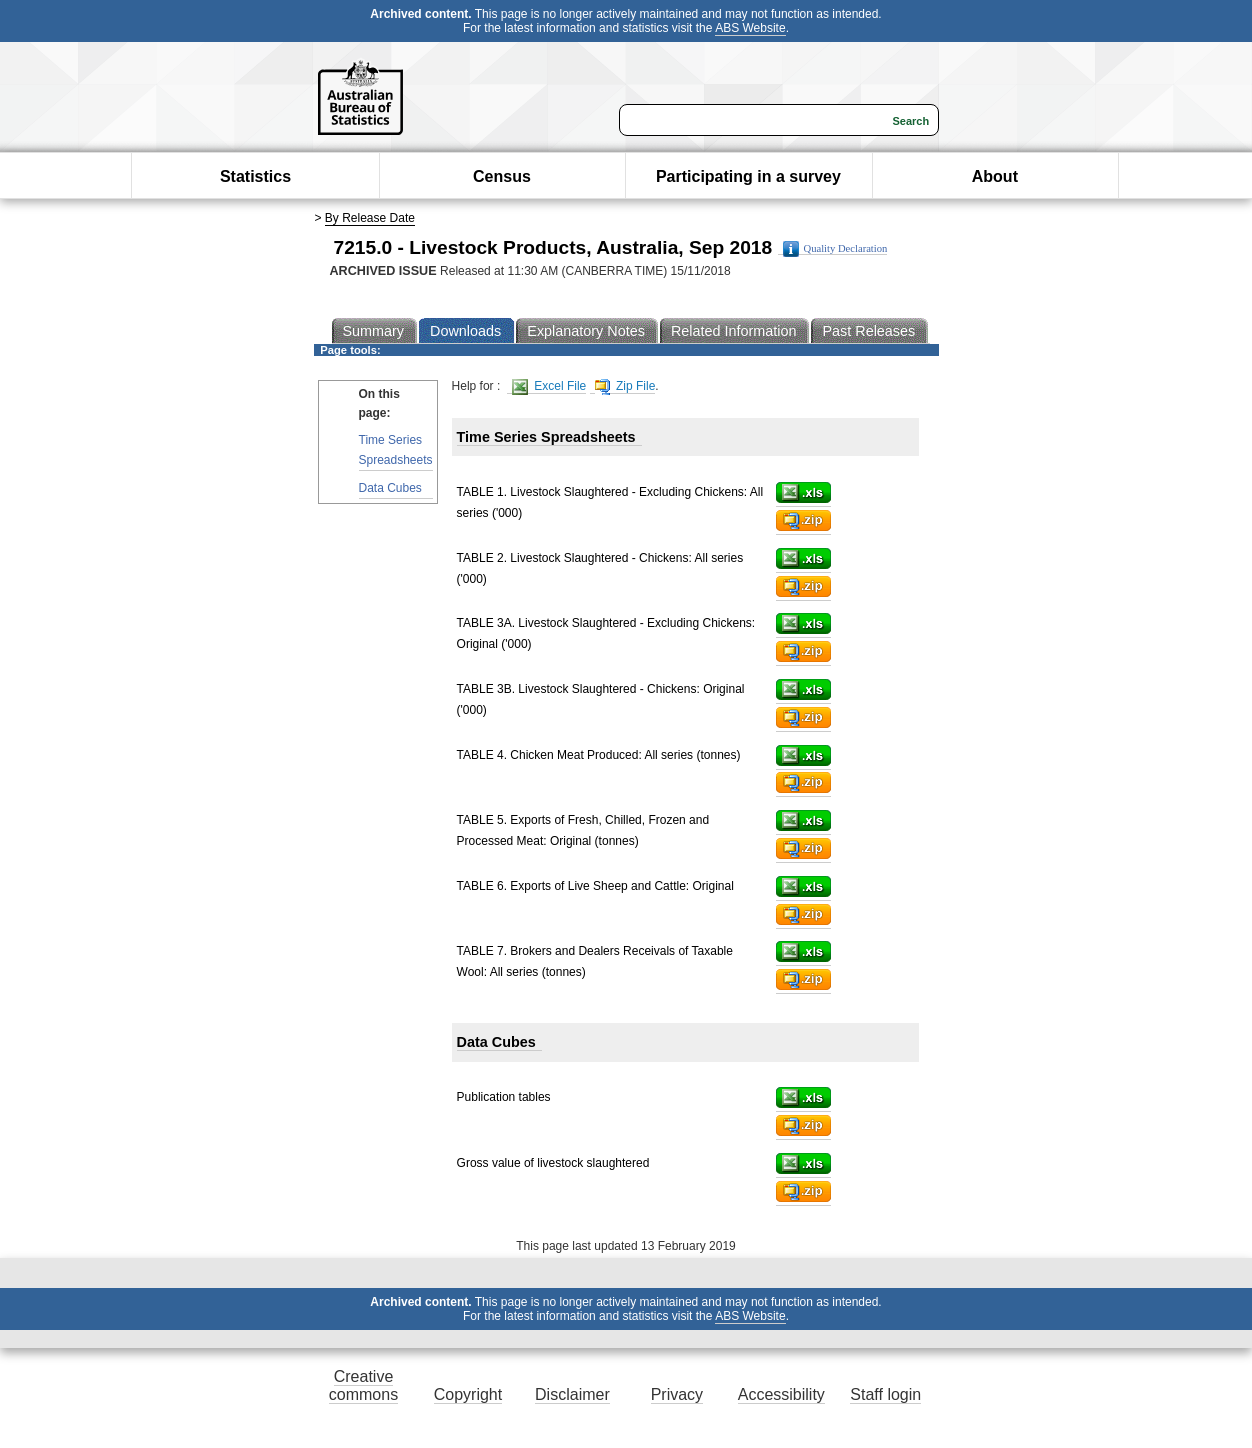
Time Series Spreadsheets (396, 449)
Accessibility (781, 1394)
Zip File (625, 386)
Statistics (255, 176)
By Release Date (370, 218)
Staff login (885, 1394)
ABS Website (750, 28)
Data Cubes (390, 488)
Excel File (549, 386)
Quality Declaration (835, 249)
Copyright (468, 1394)
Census (502, 176)
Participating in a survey (748, 176)
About (995, 176)
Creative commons (363, 1385)
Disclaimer (572, 1394)
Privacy (677, 1394)
